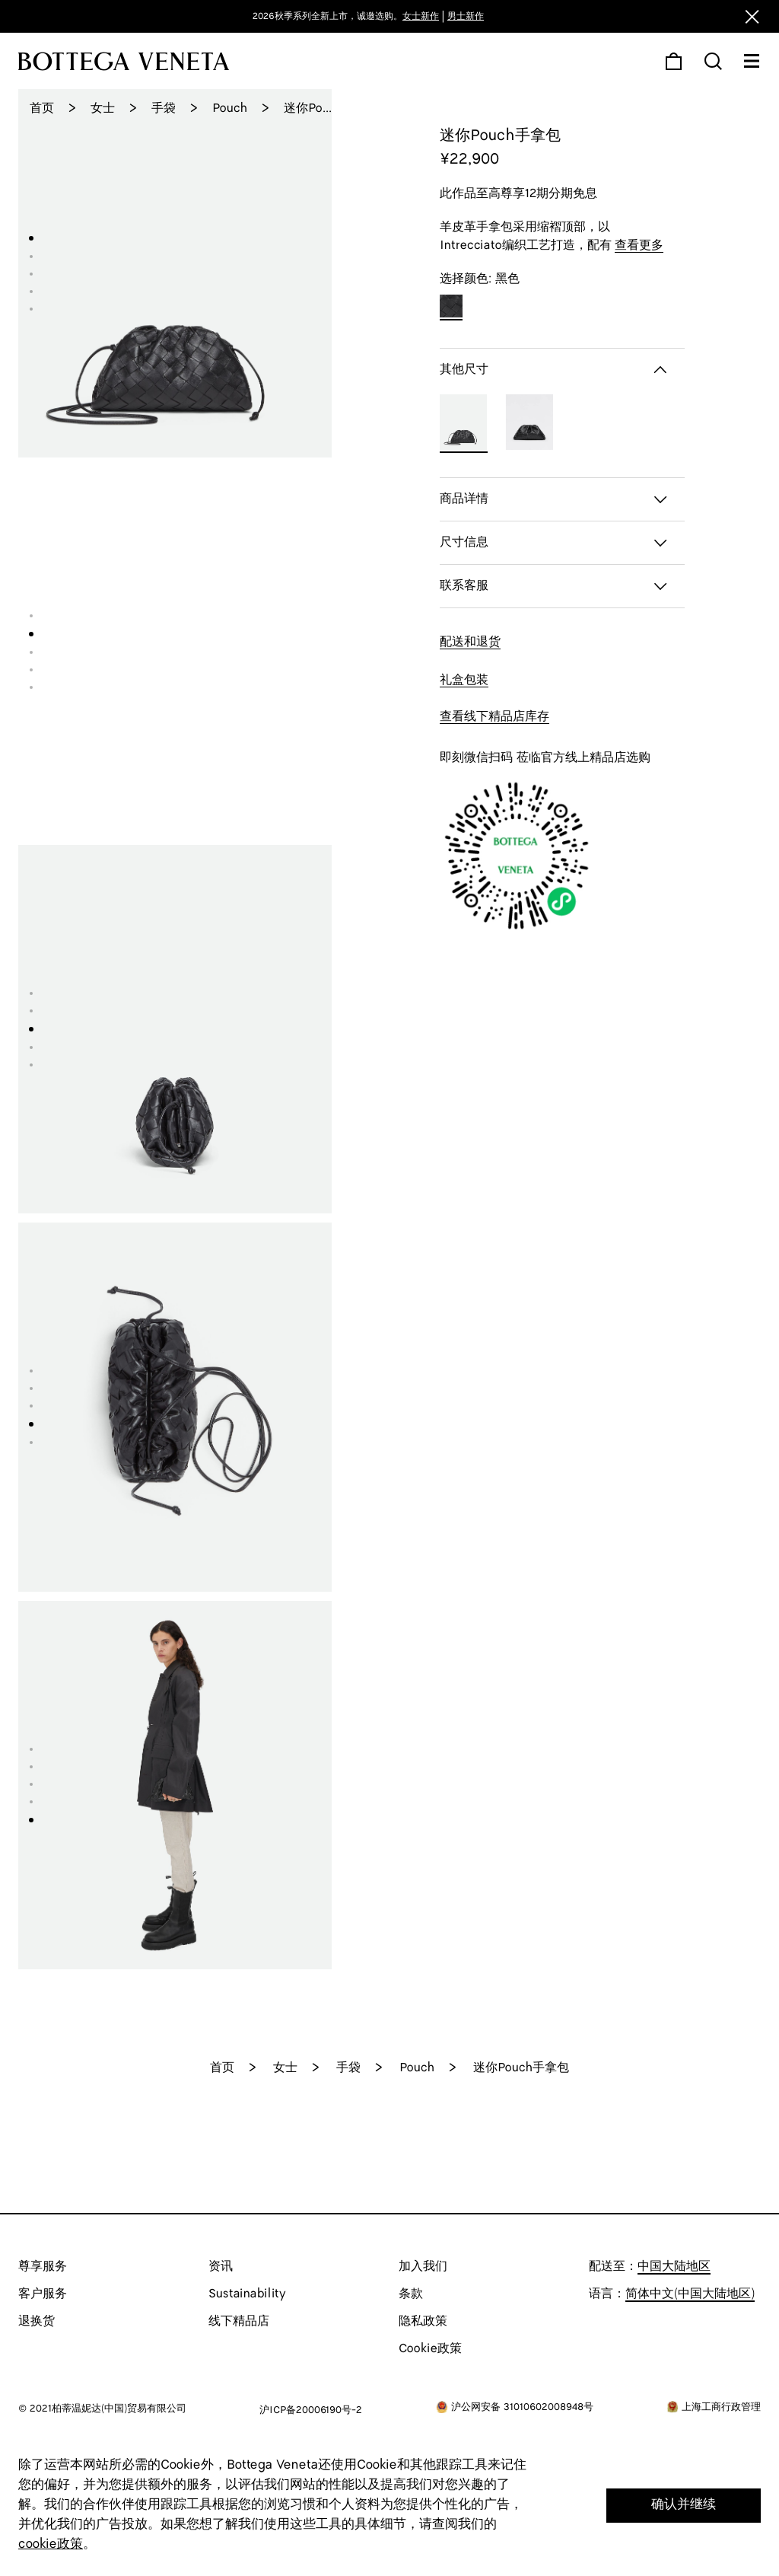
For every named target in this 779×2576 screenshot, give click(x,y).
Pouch (229, 108)
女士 (103, 108)
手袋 (163, 108)
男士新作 (465, 16)
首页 (42, 108)
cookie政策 (50, 2544)
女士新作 (420, 16)
